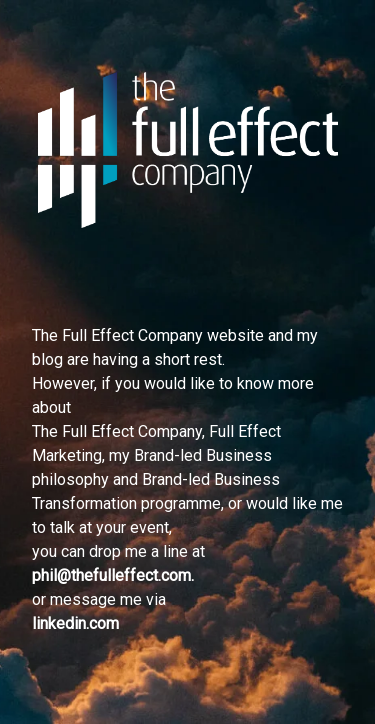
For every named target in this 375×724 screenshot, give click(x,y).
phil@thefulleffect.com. (113, 575)
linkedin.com (75, 623)
